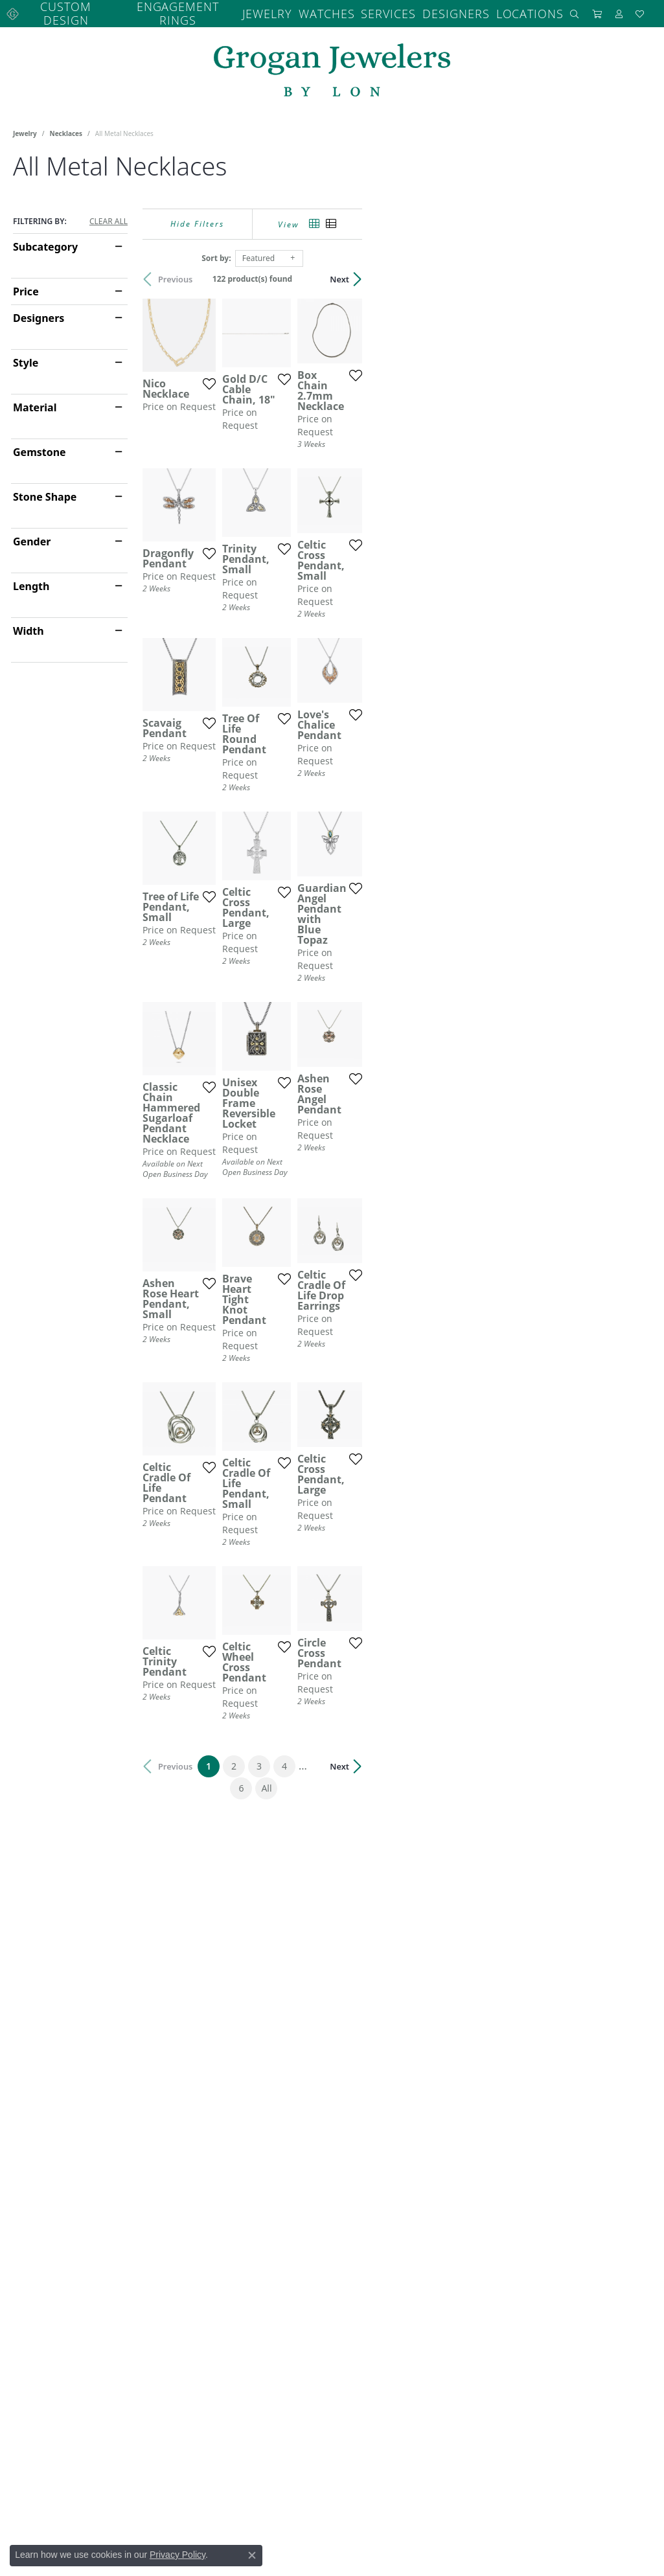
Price (26, 285)
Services (374, 11)
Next (628, 273)
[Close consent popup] (252, 2555)
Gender (32, 535)
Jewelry (254, 11)
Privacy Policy (177, 2554)
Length (31, 580)
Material (34, 401)
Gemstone (39, 446)
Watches (313, 11)
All (466, 2169)
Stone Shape (44, 491)
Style (25, 357)
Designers (438, 11)
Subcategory (45, 241)
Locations (506, 11)
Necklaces (66, 127)
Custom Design (75, 11)
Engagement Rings (173, 11)
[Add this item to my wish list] (301, 469)
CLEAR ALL (108, 216)
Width (28, 625)
